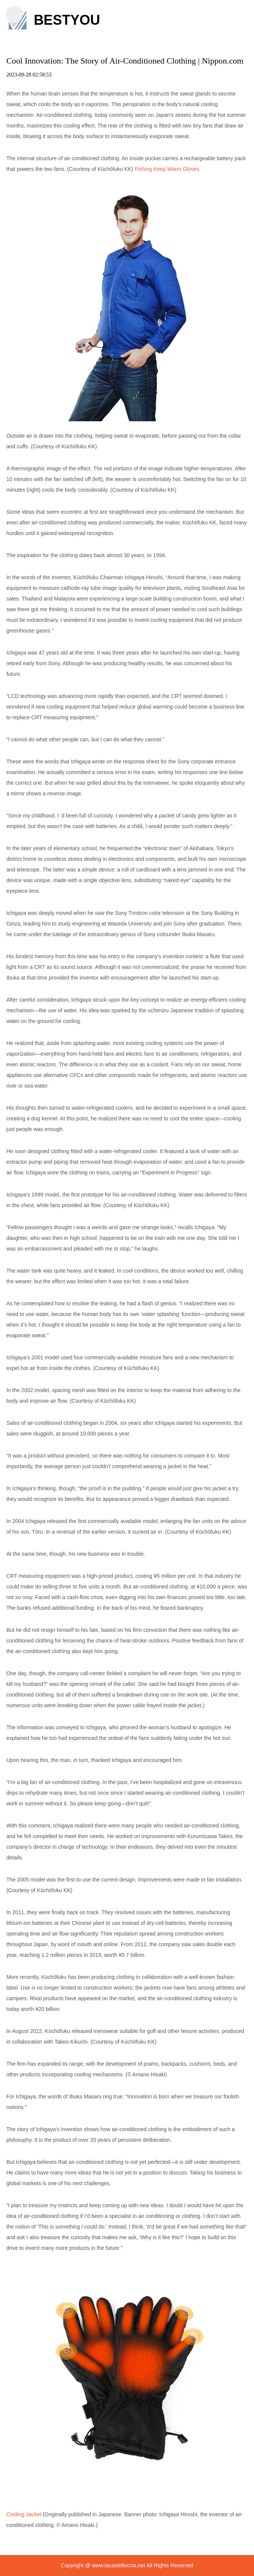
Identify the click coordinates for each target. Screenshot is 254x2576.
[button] (14, 14)
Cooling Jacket (24, 2514)
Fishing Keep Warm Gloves (167, 169)
